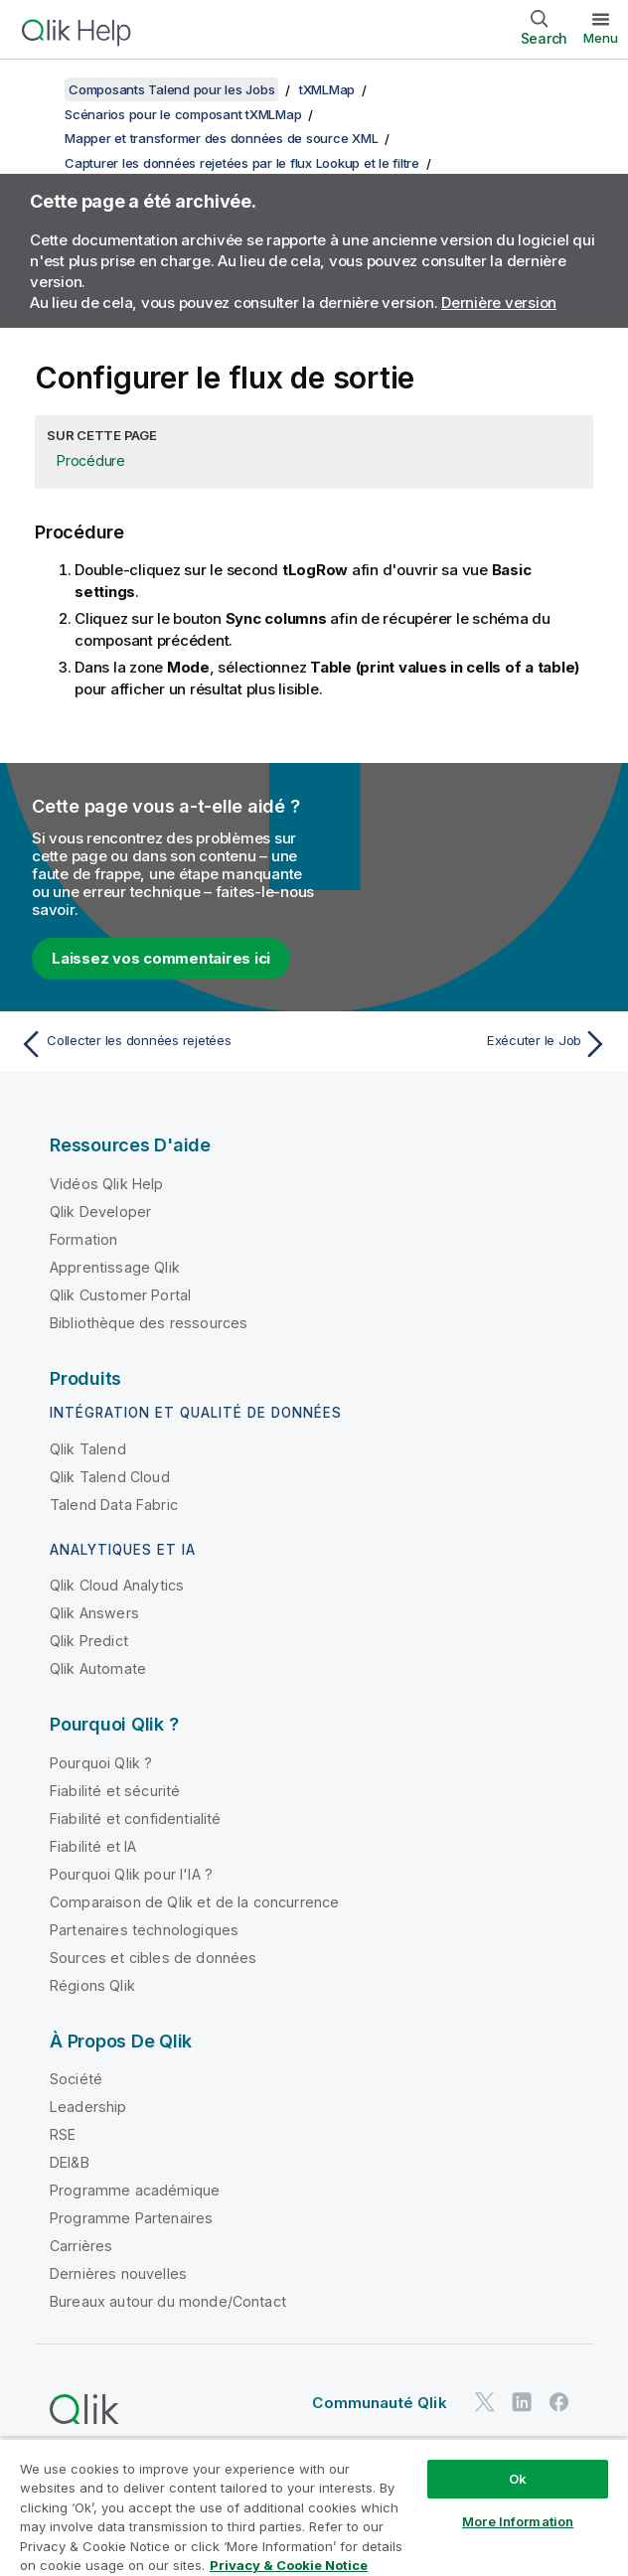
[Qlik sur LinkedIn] (522, 2402)
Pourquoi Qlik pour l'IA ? (131, 1874)
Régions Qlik (92, 1985)
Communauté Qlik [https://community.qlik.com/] (379, 2402)
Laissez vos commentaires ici (161, 958)
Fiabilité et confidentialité (135, 1818)
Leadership (88, 2106)
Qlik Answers (94, 1612)
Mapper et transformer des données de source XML (221, 138)
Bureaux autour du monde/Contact (168, 2301)
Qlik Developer (100, 1211)
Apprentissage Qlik (115, 1267)
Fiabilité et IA (93, 1846)
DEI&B (69, 2162)
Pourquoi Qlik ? (101, 1762)
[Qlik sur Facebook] (559, 2402)
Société (76, 2078)
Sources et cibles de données (153, 1957)
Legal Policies (492, 2455)
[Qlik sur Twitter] (485, 2402)
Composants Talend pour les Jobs (171, 89)
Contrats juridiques (107, 2455)
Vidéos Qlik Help (107, 1183)
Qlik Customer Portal (120, 1295)
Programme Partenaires (131, 2217)
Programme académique (135, 2190)
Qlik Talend (88, 1448)
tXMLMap (327, 89)
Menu (600, 38)
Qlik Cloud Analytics (117, 1585)
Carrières (81, 2245)
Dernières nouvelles (118, 2273)
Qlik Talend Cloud (110, 1476)
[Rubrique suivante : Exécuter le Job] (466, 1044)
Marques (394, 2483)
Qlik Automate (98, 1668)
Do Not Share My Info (112, 2510)
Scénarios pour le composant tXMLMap (183, 114)
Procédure (91, 460)
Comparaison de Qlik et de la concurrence (194, 1902)
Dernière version (498, 302)
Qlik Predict (89, 1640)
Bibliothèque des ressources (148, 1322)
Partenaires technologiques (144, 1929)
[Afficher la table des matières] (40, 89)
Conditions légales (106, 2483)
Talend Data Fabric (114, 1504)
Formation (83, 1239)
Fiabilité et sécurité (115, 1790)
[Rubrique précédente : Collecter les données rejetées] (161, 1044)
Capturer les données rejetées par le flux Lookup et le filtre (242, 163)
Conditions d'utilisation (266, 2483)
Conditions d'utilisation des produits (308, 2455)
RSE (63, 2134)
